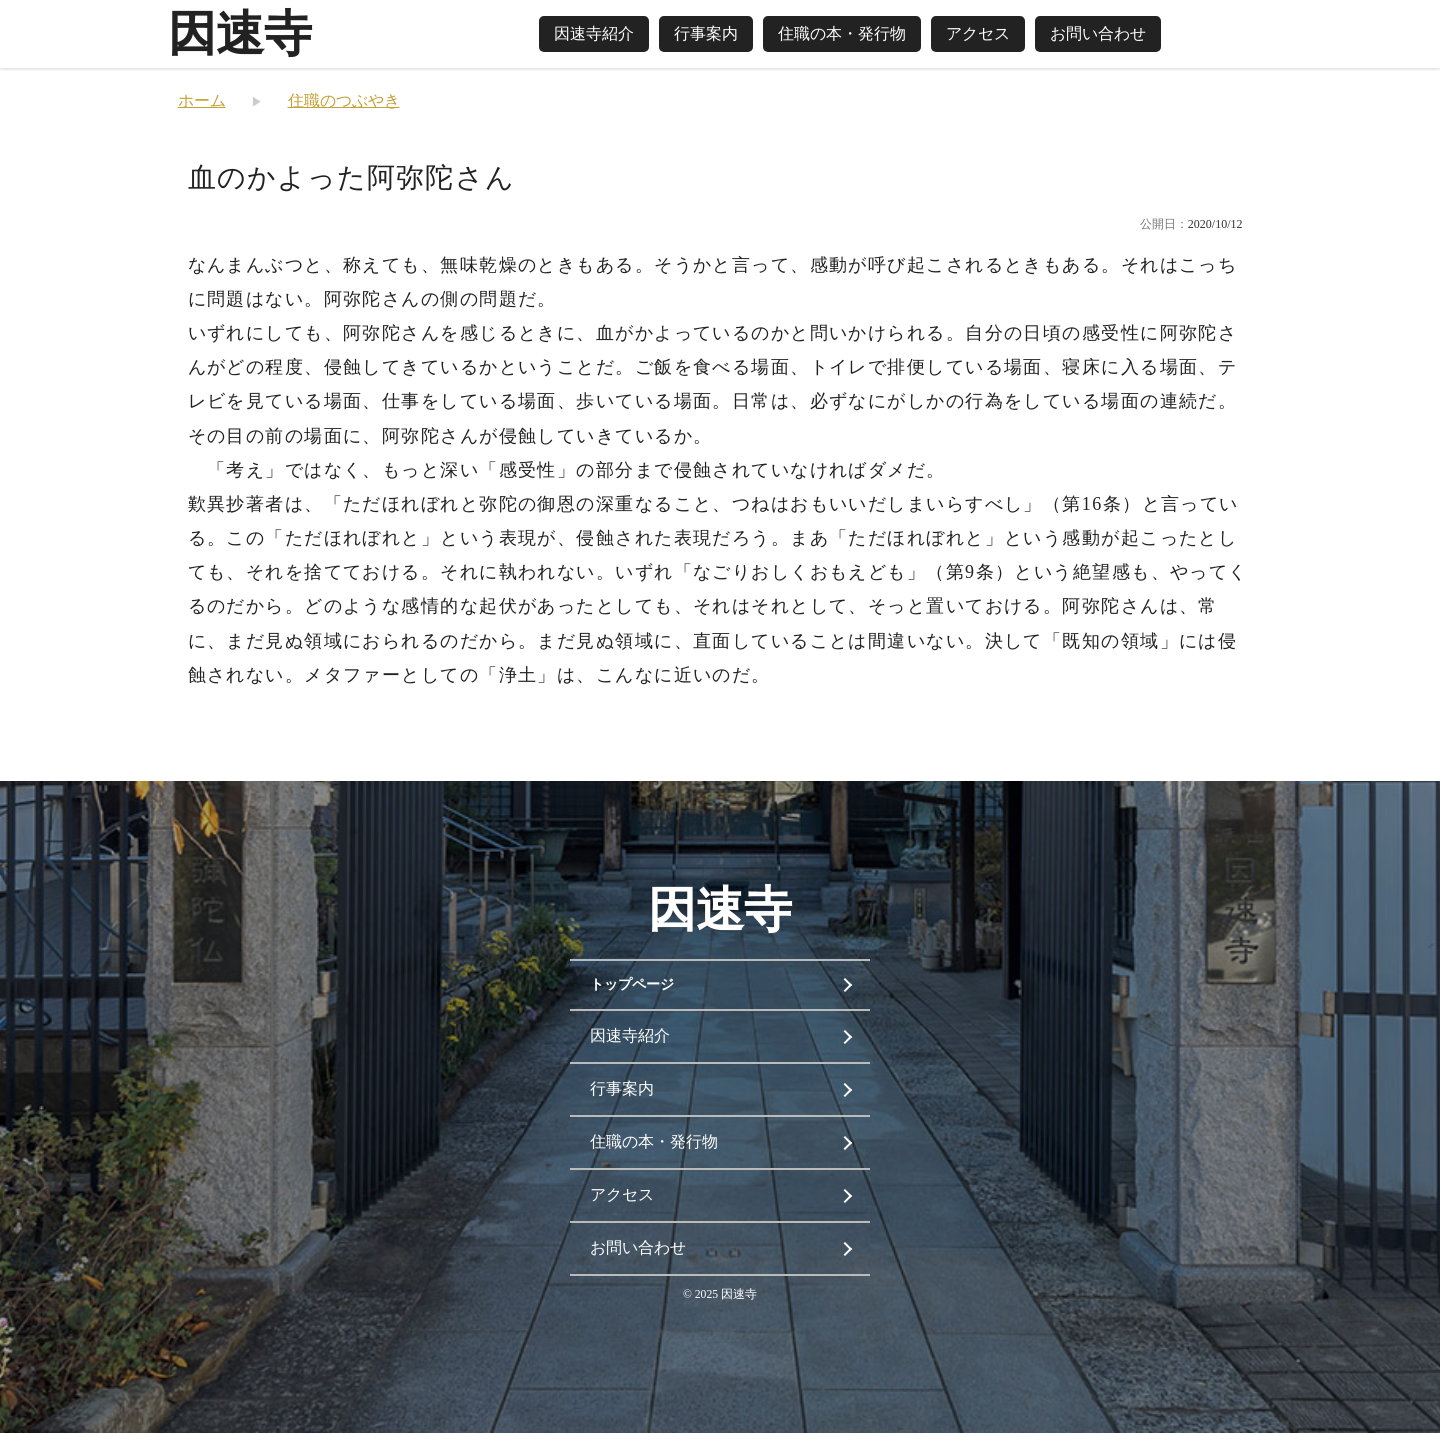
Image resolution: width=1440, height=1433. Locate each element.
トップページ (632, 984)
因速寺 (240, 33)
